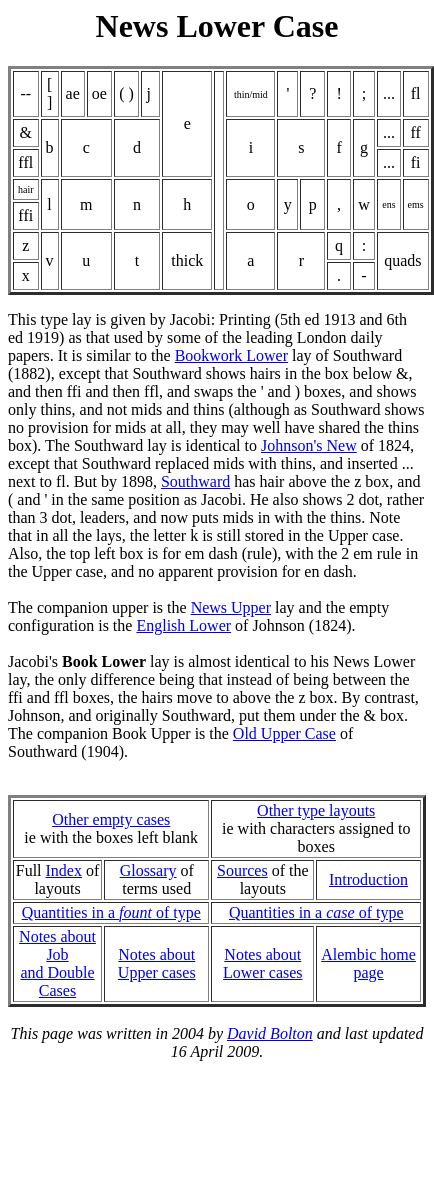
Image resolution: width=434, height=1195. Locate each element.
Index (64, 870)
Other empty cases (111, 819)
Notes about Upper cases (157, 963)
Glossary (148, 870)
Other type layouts (316, 810)
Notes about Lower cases (263, 963)
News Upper (231, 607)
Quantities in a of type (111, 912)
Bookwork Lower (231, 355)
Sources (242, 870)
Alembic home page (368, 963)
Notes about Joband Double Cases (57, 963)
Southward (195, 481)
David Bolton (270, 1033)
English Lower (183, 625)
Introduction (368, 879)
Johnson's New (309, 445)
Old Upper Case (284, 733)
